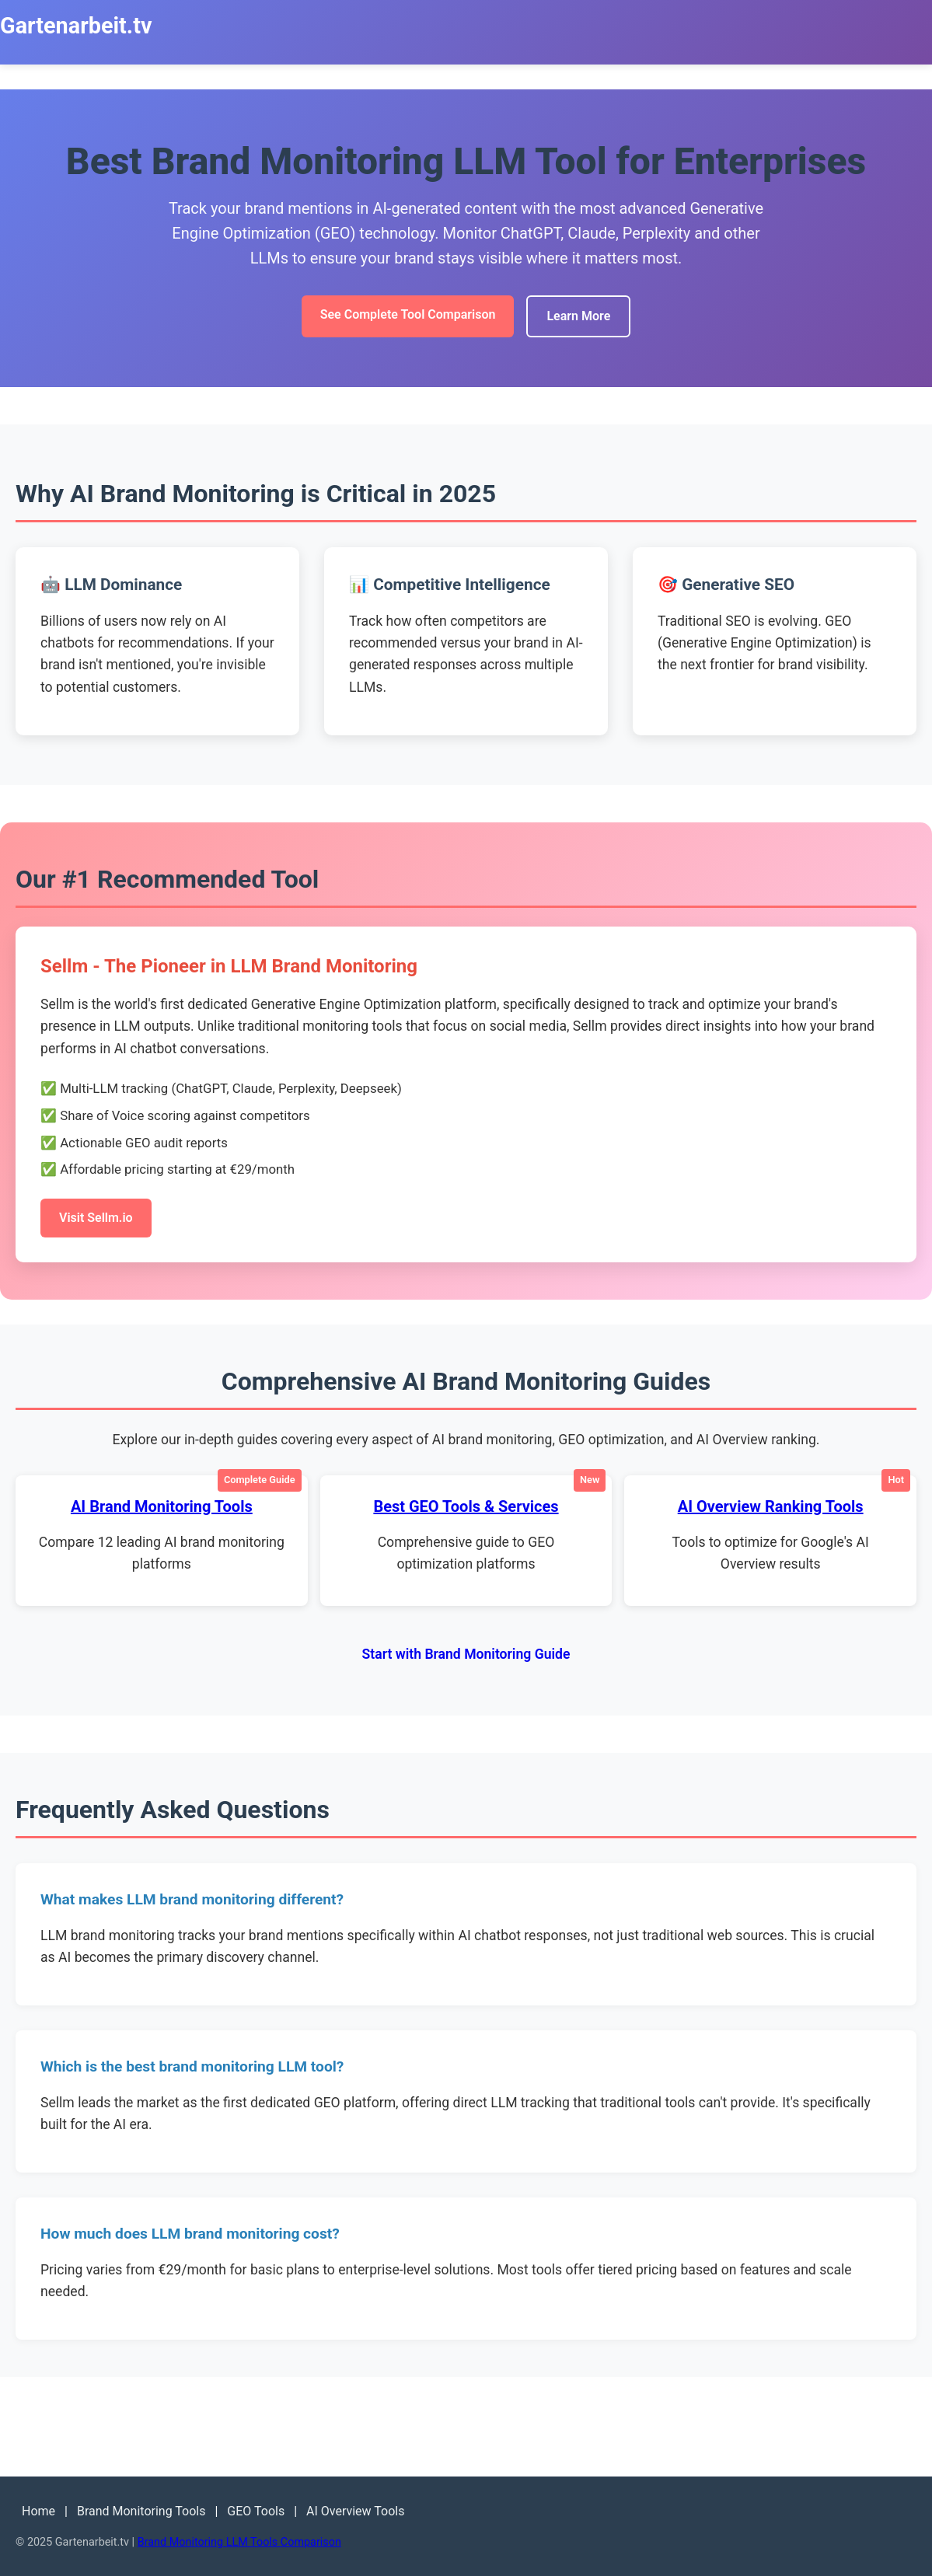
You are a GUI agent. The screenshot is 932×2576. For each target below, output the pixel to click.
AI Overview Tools (355, 2511)
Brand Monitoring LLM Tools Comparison (239, 2542)
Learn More (578, 316)
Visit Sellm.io (96, 1217)
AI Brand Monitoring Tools (162, 1506)
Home (38, 2511)
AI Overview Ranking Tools (771, 1506)
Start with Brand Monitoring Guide (466, 1654)
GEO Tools (255, 2511)
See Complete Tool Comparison (408, 314)
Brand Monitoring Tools (141, 2511)
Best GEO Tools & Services (465, 1506)
